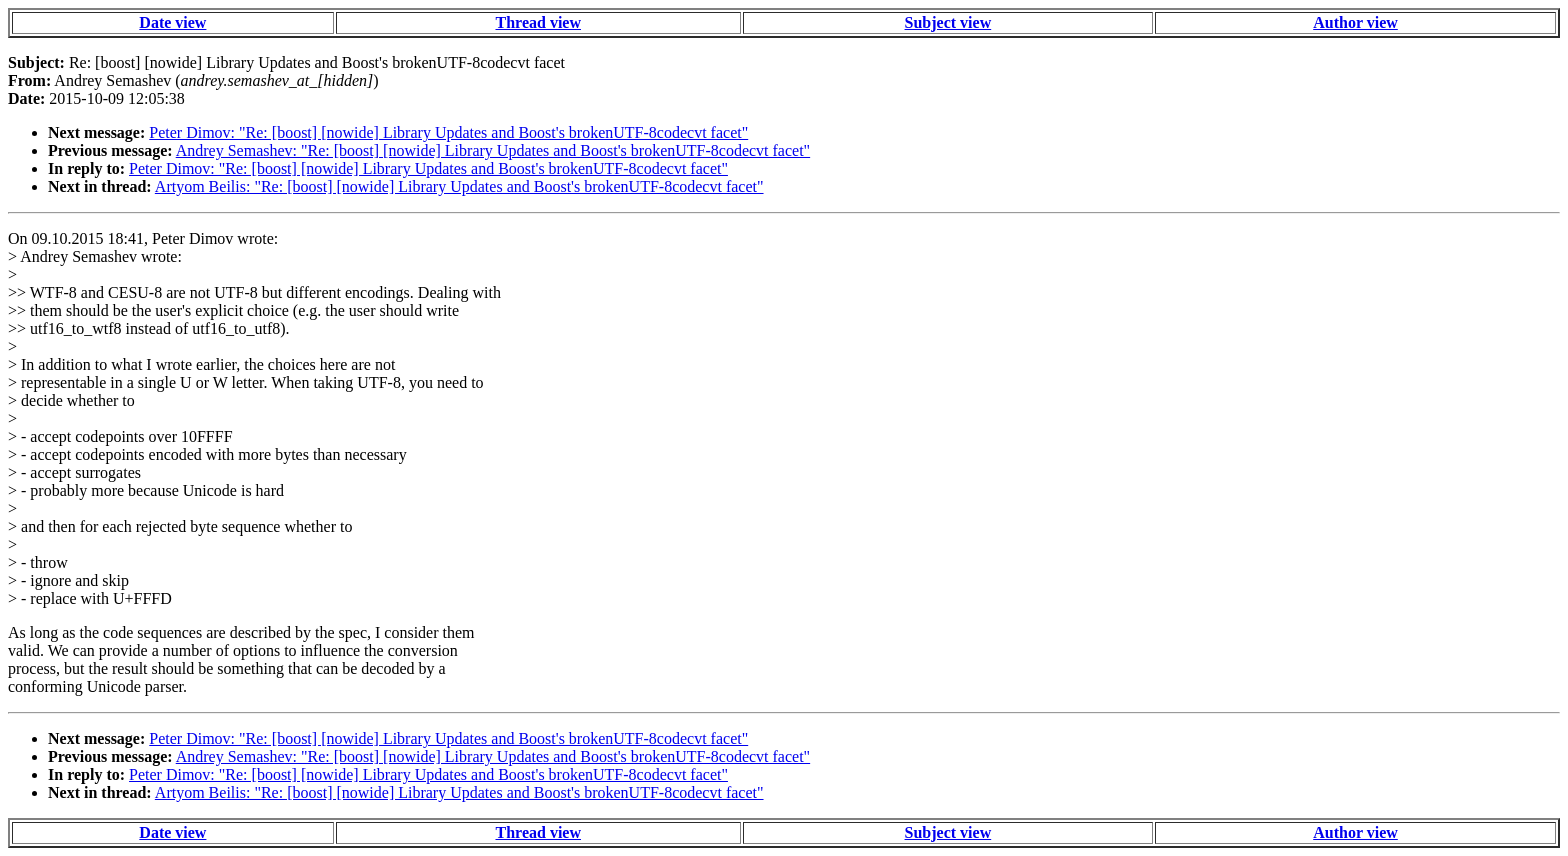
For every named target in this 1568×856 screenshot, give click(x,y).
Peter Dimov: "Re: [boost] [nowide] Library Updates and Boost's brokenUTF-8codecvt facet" (448, 132)
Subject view (948, 22)
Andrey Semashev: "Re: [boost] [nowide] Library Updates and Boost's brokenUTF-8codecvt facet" (493, 150)
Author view (1355, 22)
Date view (172, 22)
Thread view (538, 22)
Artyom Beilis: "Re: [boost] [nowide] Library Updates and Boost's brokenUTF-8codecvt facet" (459, 186)
